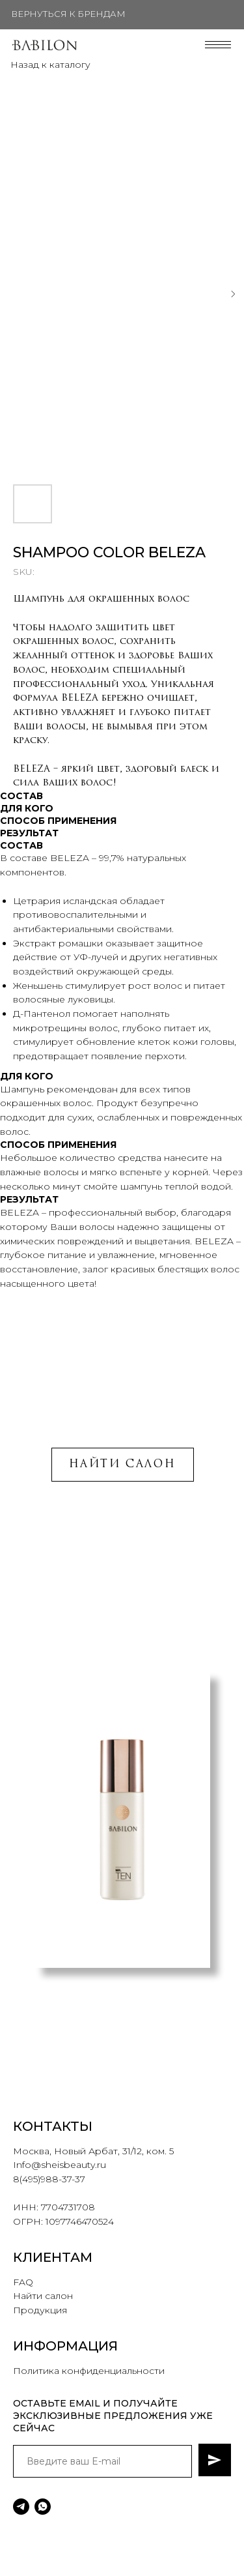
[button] (99, 2046)
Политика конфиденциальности (89, 2371)
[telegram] (21, 2506)
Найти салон (43, 2296)
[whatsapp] (42, 2506)
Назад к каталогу (50, 64)
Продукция (40, 2310)
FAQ (23, 2282)
